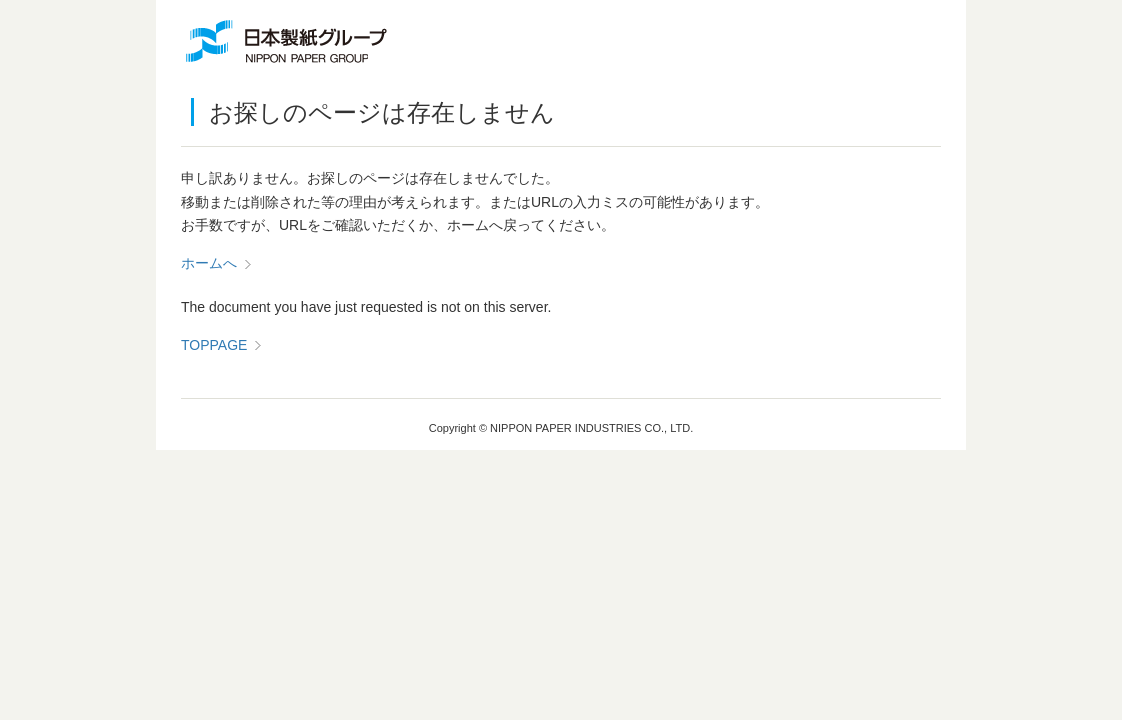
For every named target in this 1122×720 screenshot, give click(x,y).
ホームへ (209, 263)
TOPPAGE (214, 345)
